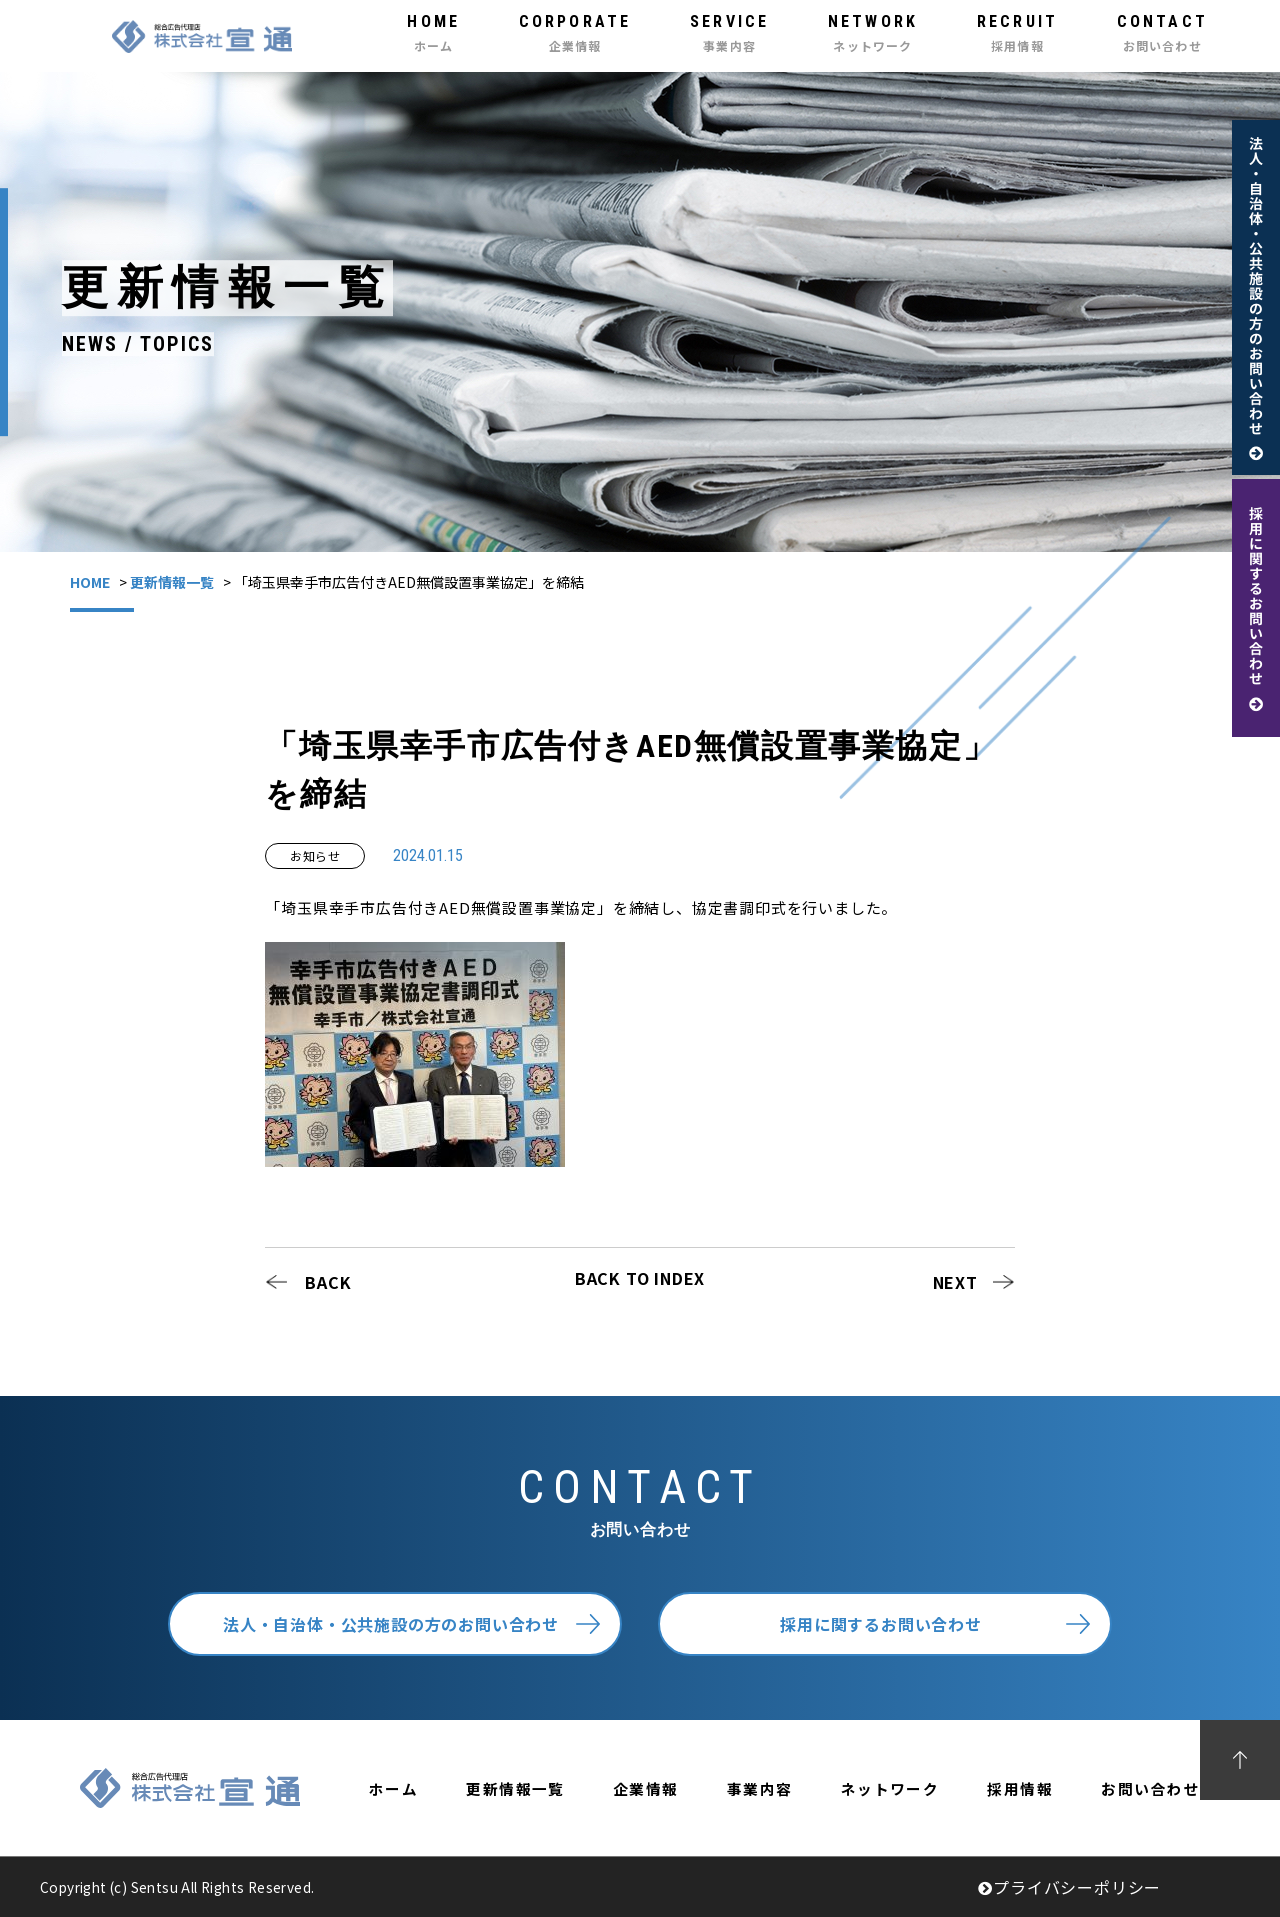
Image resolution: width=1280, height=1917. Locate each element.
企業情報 (646, 1788)
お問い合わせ (1150, 1788)
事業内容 (760, 1788)
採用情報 (1020, 1788)
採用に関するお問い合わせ (881, 1624)
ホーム (393, 1788)
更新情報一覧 (172, 582)
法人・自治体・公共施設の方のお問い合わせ (391, 1624)
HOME (90, 582)
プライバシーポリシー (1069, 1887)
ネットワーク (890, 1788)
